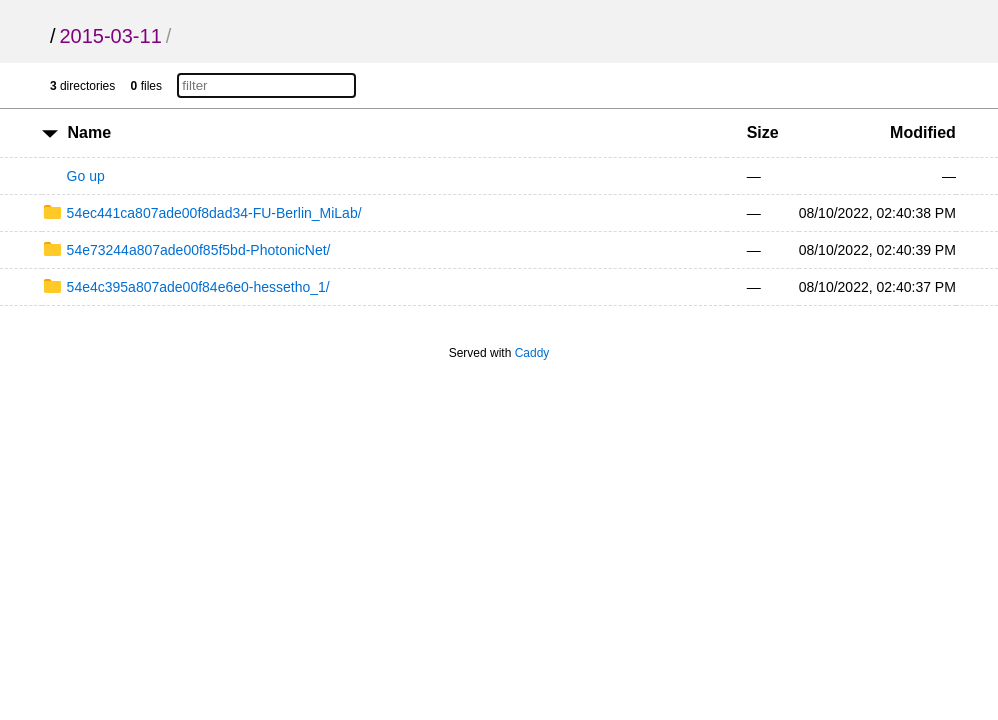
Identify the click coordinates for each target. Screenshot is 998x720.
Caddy (532, 353)
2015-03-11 (110, 36)
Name (90, 132)
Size (763, 132)
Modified (923, 132)
